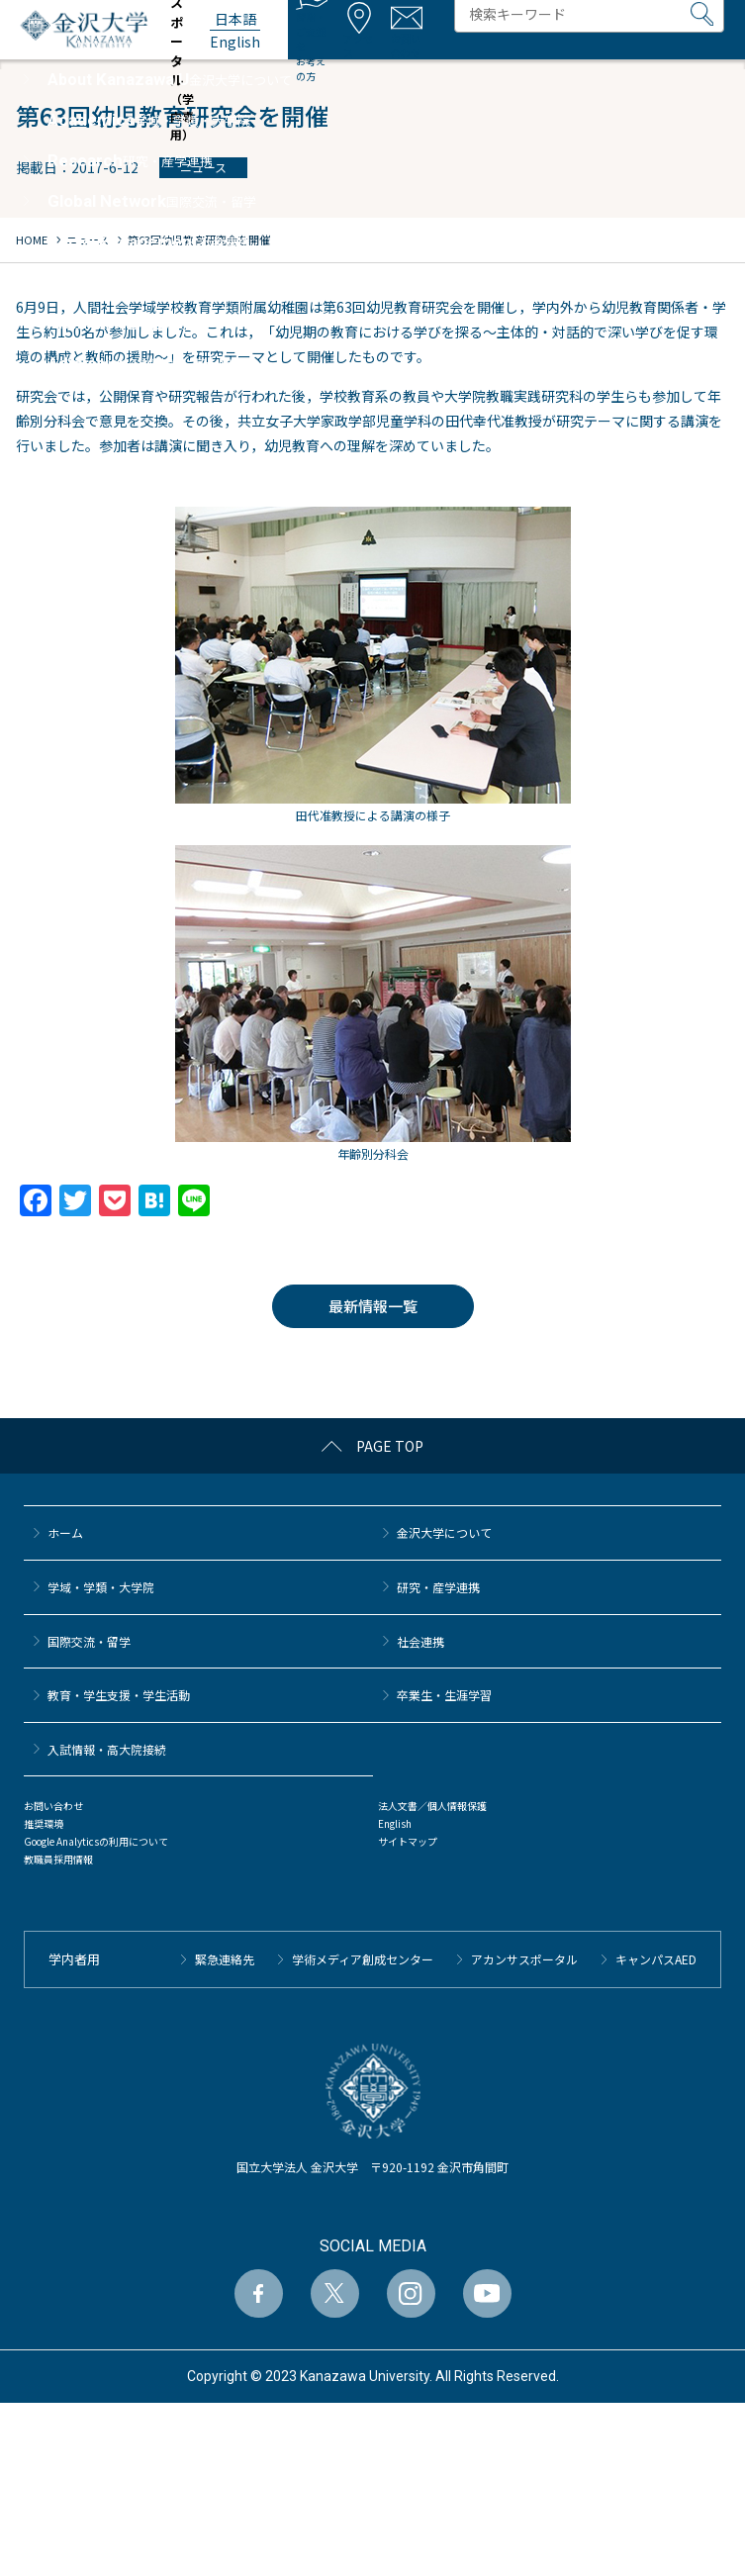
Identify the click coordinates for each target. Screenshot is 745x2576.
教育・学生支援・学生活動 (118, 1694)
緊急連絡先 (224, 1959)
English (395, 1823)
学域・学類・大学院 (100, 1586)
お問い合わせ (53, 1805)
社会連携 (420, 1641)
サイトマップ (407, 1841)
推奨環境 (43, 1823)
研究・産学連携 (438, 1586)
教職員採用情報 (58, 1859)
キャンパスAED (656, 1959)
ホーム (65, 1532)
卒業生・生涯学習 (444, 1694)
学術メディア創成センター (362, 1959)
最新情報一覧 (373, 1305)
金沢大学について (444, 1532)
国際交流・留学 (89, 1641)
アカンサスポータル (524, 1959)
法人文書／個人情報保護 (432, 1805)
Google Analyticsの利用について (96, 1841)
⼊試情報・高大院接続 (106, 1749)
